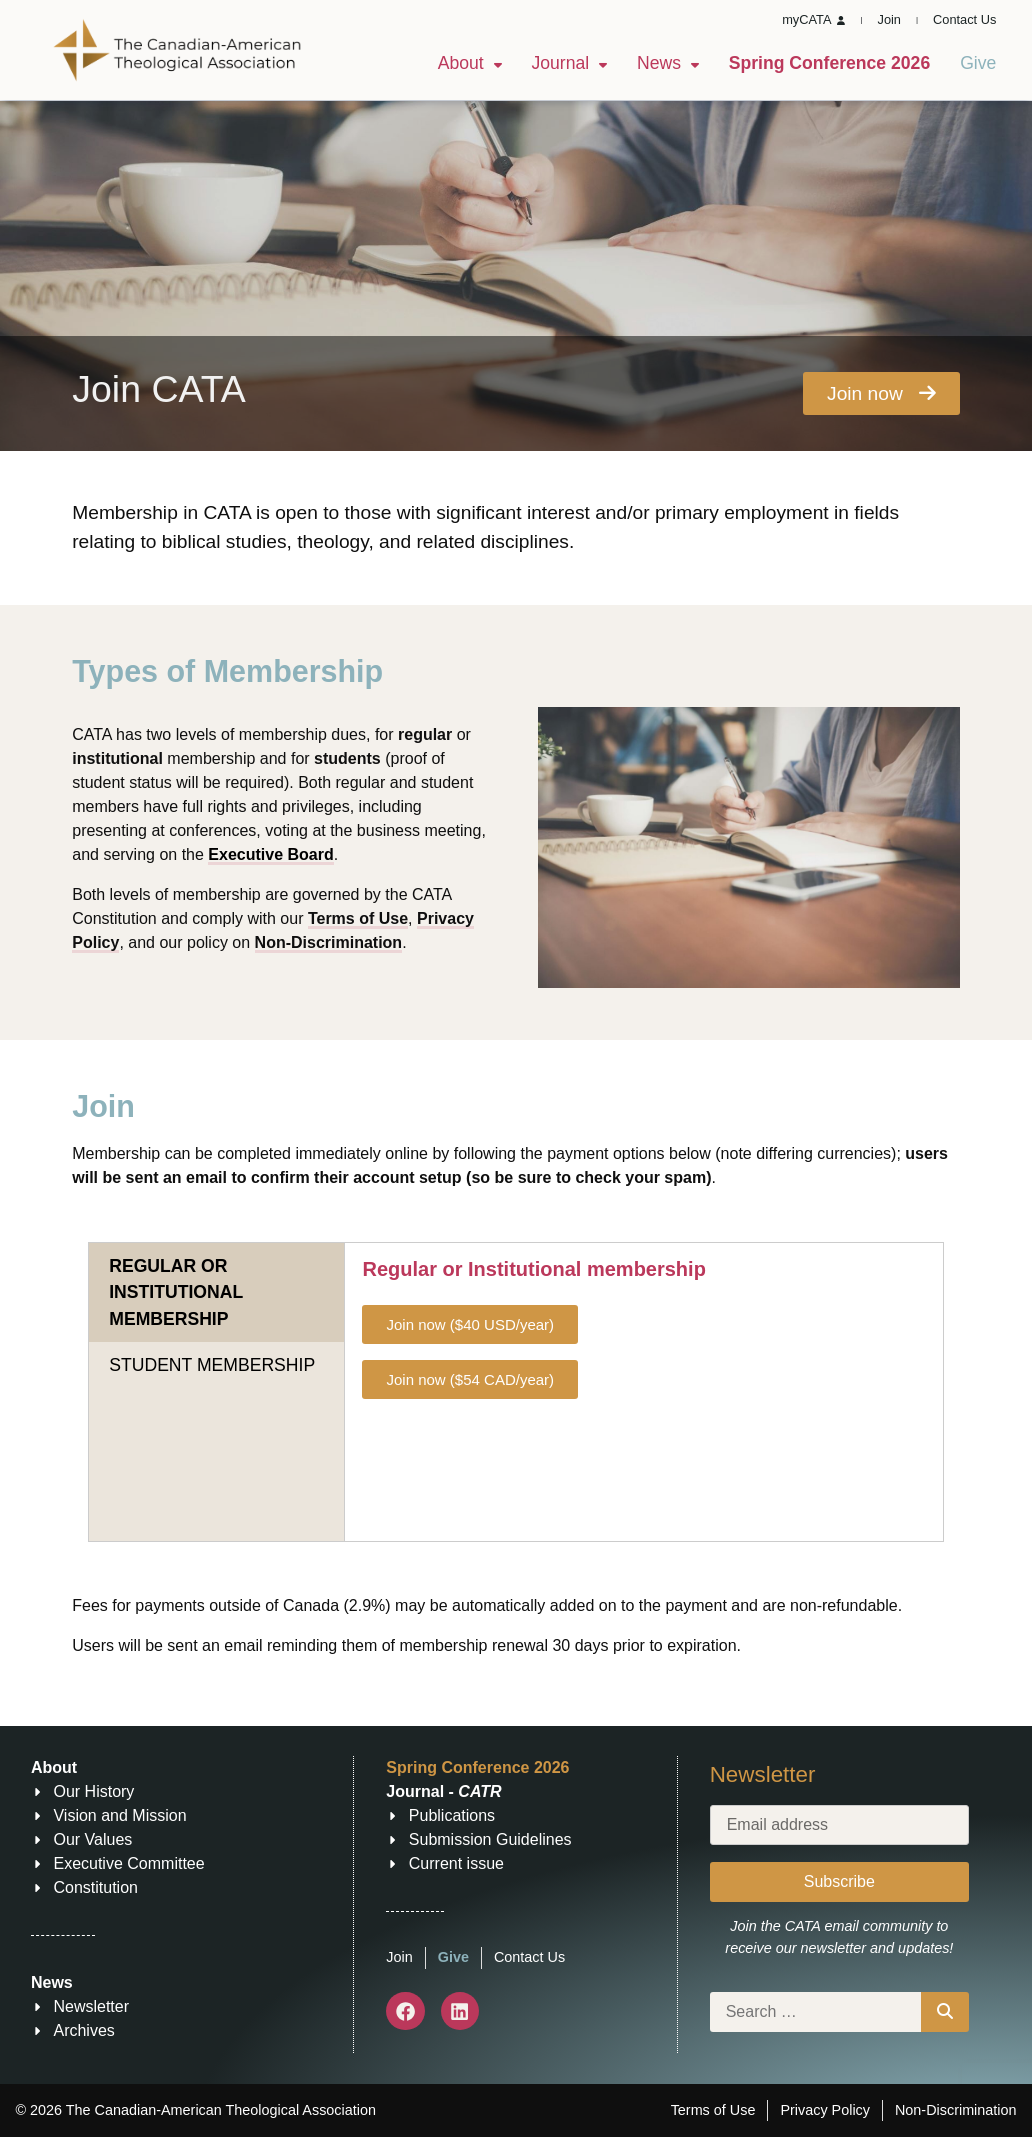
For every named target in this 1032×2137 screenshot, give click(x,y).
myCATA (813, 19)
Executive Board (270, 854)
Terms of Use (358, 918)
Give (978, 63)
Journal (569, 63)
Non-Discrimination (329, 942)
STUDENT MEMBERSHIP (212, 1365)
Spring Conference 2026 (829, 63)
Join (889, 19)
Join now (881, 393)
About (470, 63)
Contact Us (964, 19)
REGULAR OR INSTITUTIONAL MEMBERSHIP (176, 1292)
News (668, 63)
